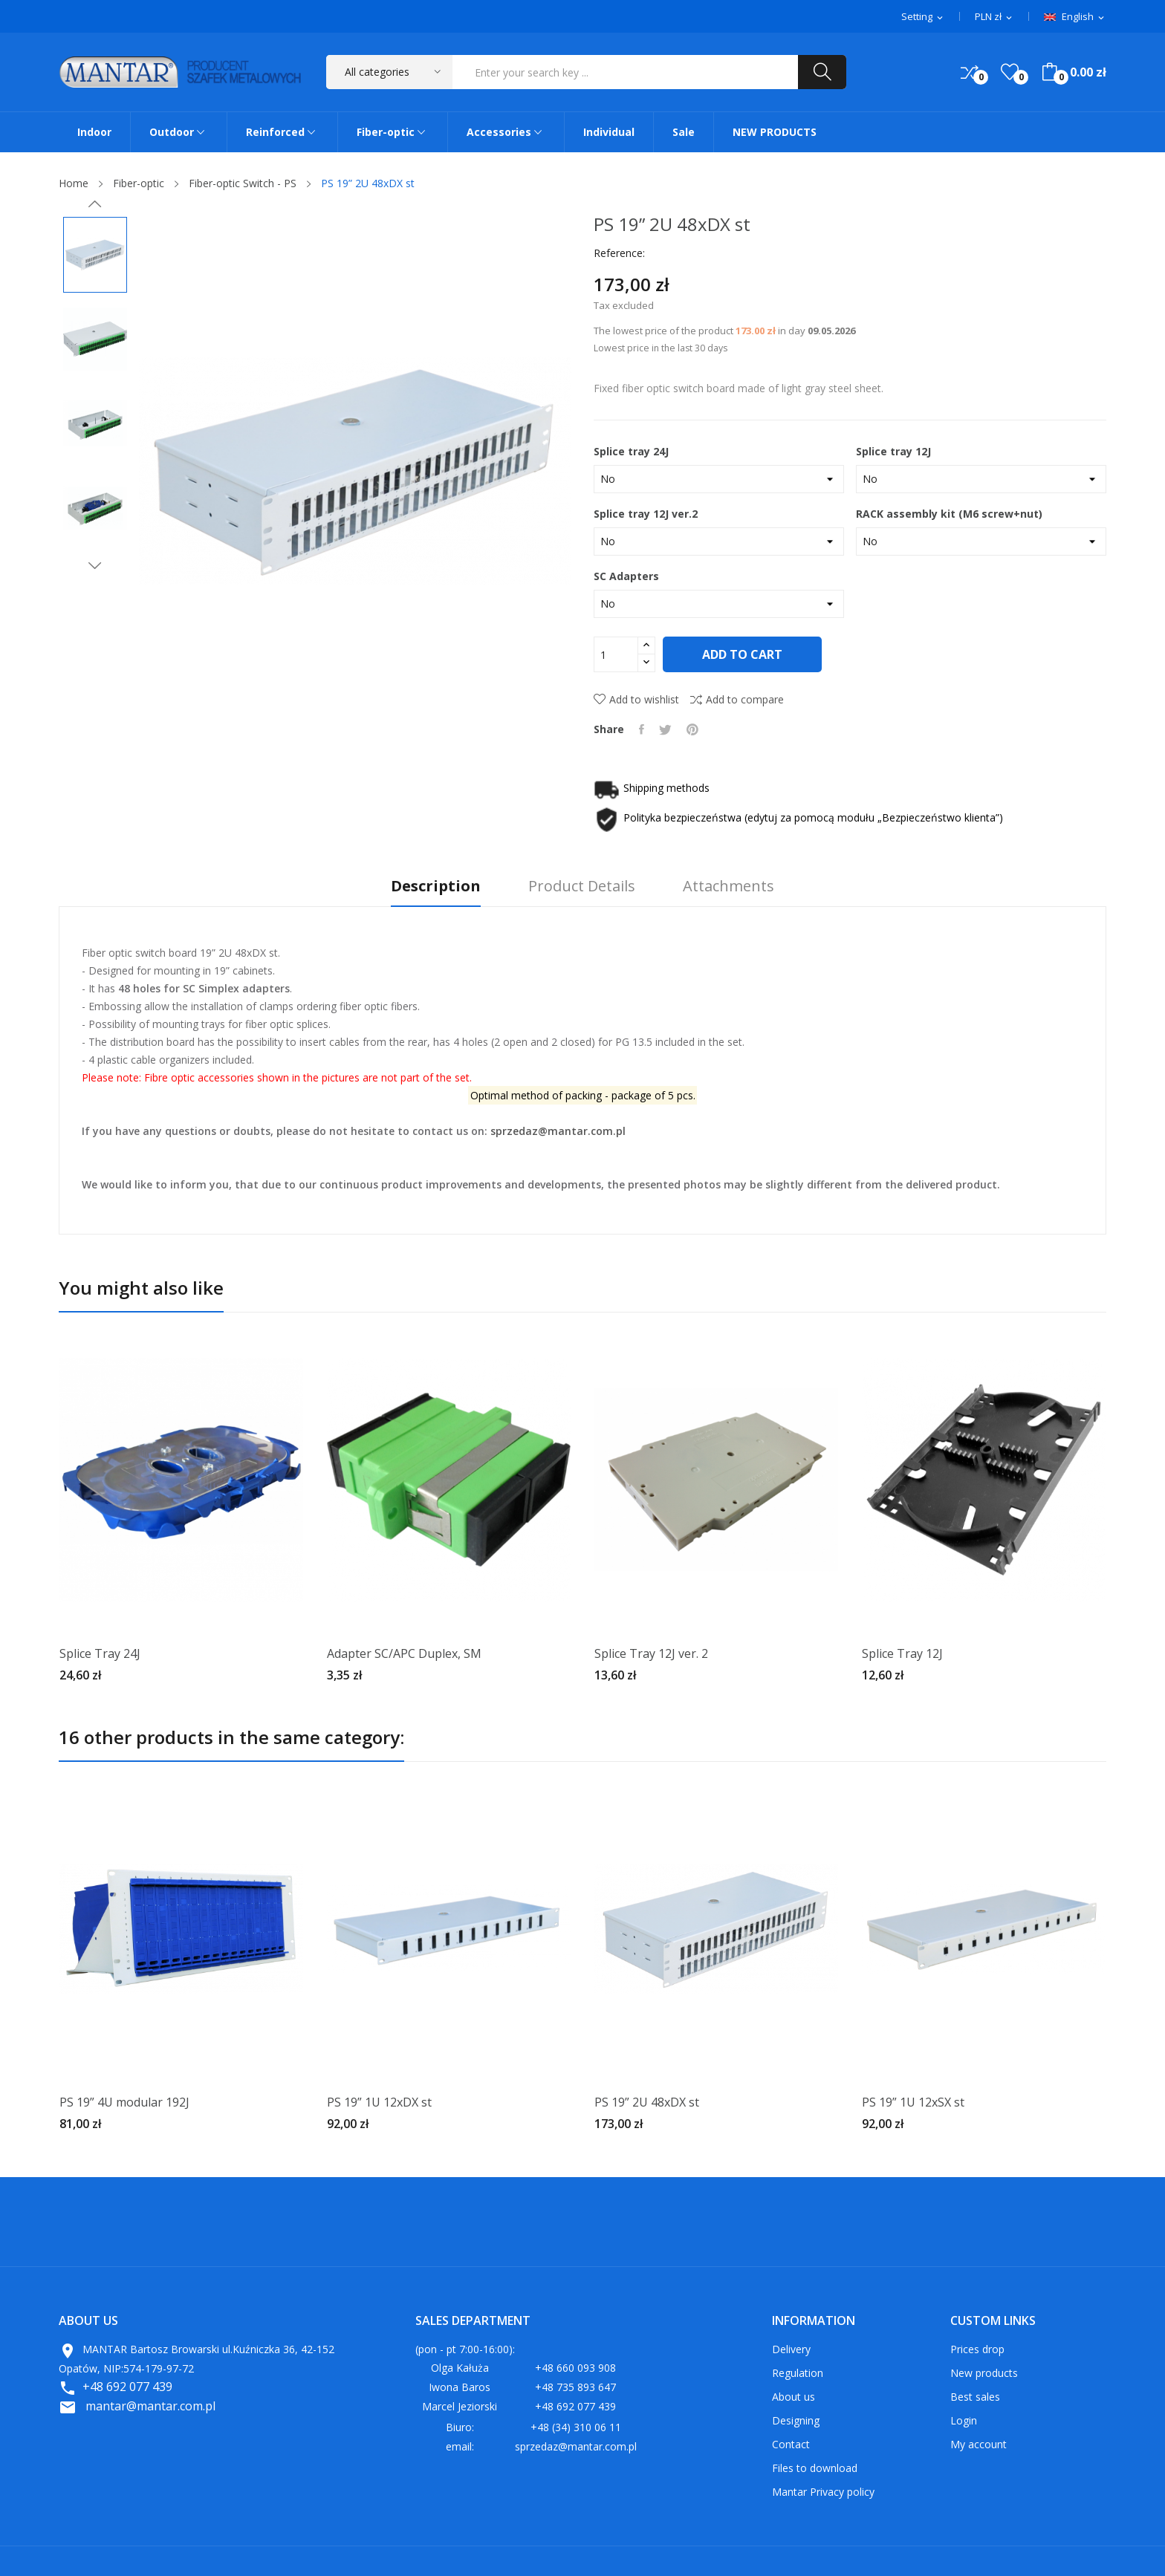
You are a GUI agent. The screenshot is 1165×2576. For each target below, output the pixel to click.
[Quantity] (616, 654)
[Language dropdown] (1075, 17)
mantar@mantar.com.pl (150, 2406)
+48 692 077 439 (127, 2386)
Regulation (797, 2373)
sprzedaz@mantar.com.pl (558, 1131)
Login (963, 2420)
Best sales (975, 2397)
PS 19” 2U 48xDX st (646, 2102)
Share (642, 729)
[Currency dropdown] (994, 17)
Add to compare (737, 699)
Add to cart (744, 654)
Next (95, 565)
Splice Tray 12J (902, 1653)
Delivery (791, 2349)
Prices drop (977, 2349)
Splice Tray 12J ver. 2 (651, 1653)
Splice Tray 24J (99, 1653)
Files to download (814, 2468)
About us (793, 2397)
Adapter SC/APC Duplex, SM (404, 1653)
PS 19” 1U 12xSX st (913, 2102)
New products (984, 2373)
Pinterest (692, 729)
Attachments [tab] (728, 886)
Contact (791, 2444)
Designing (796, 2420)
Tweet (665, 729)
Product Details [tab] (581, 886)
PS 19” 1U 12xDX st (379, 2102)
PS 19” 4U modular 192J (124, 2102)
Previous (95, 204)
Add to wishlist (636, 699)
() (1010, 72)
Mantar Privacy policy (823, 2492)
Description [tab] (436, 886)
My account (978, 2444)
